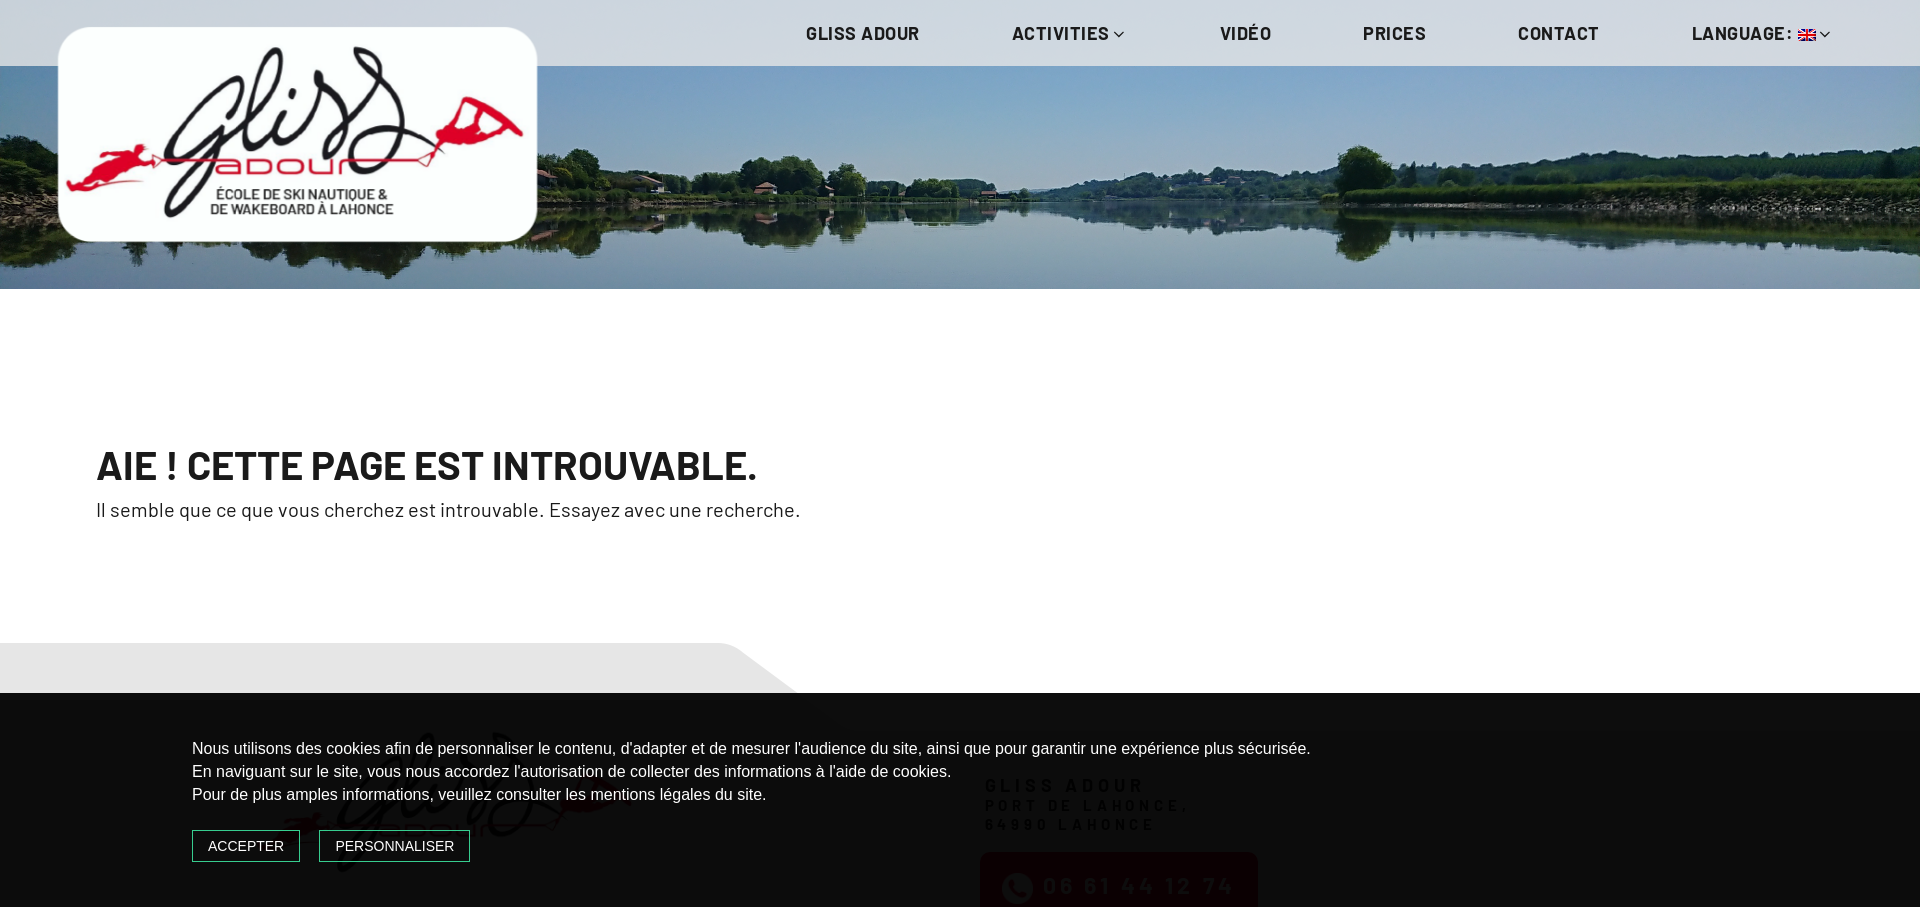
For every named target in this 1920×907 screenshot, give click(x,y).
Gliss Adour (863, 33)
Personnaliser (394, 846)
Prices (1394, 33)
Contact (1559, 33)
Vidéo (1246, 33)
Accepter (246, 846)
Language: (1763, 33)
